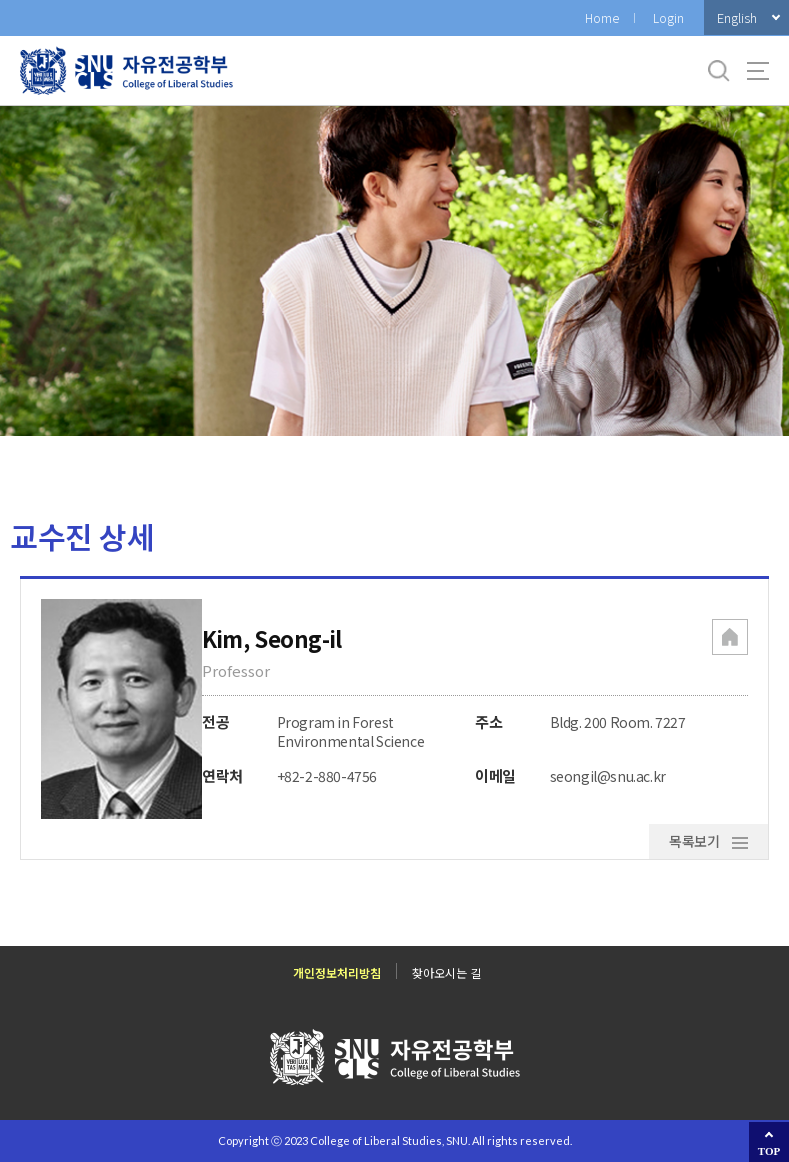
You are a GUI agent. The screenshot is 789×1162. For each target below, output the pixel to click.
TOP (769, 1151)
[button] (730, 639)
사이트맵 (758, 71)
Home (602, 17)
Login (668, 17)
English (737, 17)
